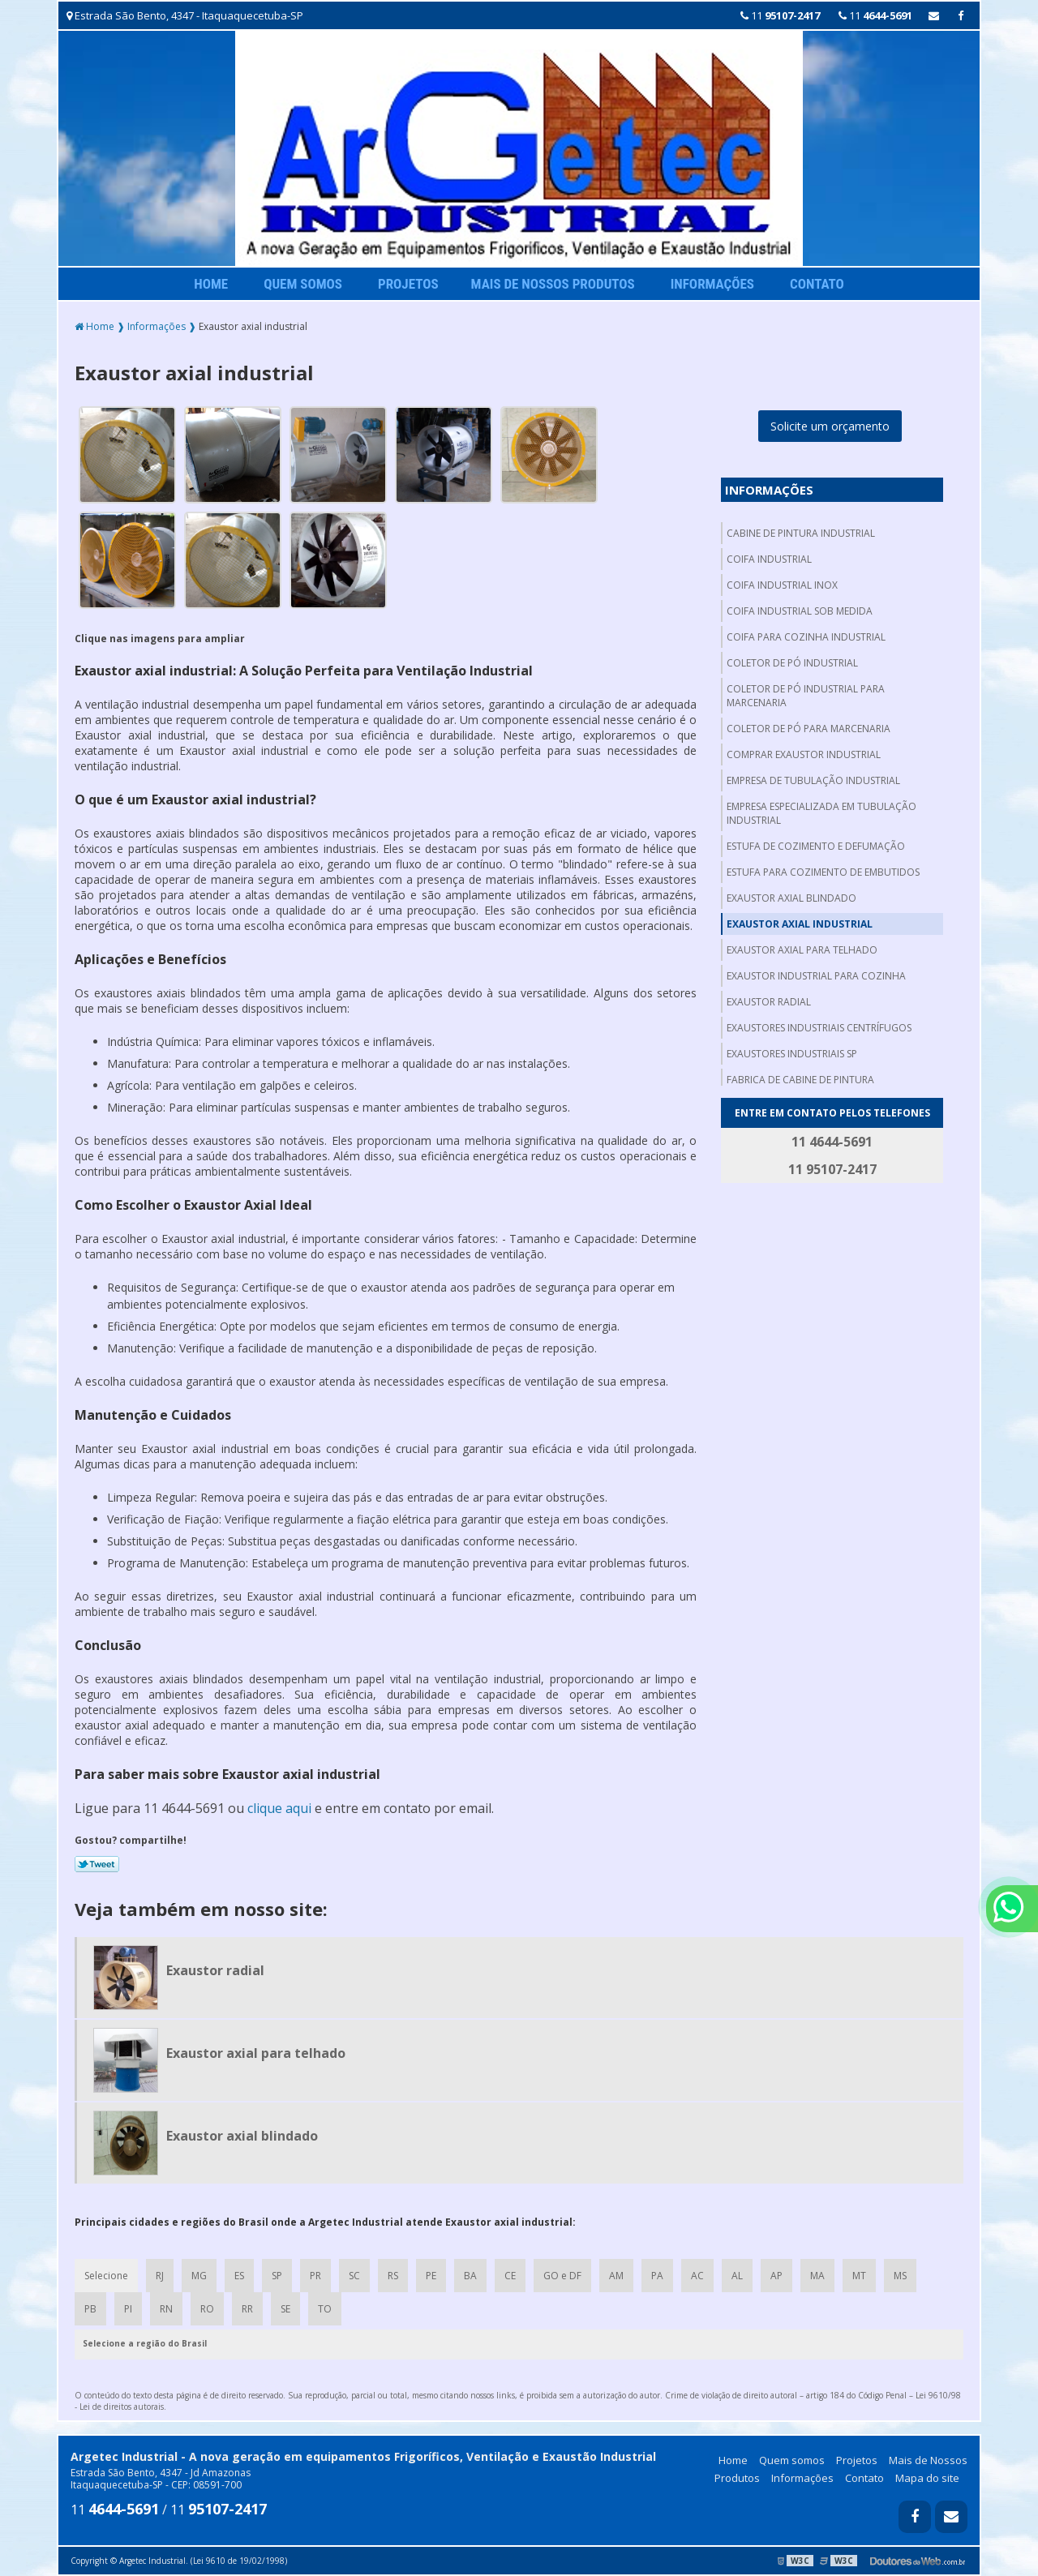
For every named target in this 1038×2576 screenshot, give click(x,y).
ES (239, 2275)
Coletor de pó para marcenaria (808, 728)
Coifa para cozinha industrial (806, 637)
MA (817, 2275)
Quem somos (303, 284)
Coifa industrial (769, 559)
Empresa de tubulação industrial (813, 780)
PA (657, 2275)
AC (697, 2275)
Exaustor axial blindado (791, 898)
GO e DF (562, 2275)
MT (859, 2275)
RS (393, 2275)
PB (90, 2309)
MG (199, 2275)
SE (285, 2309)
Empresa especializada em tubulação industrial (821, 813)
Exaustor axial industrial (800, 924)
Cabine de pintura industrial (801, 533)
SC (354, 2275)
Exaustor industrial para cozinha (816, 976)
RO (207, 2309)
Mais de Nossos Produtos (553, 284)
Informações (712, 284)
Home (211, 284)
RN (166, 2309)
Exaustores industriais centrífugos (819, 1028)
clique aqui (279, 1808)
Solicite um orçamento (830, 426)
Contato (817, 284)
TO (325, 2309)
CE (510, 2275)
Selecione (106, 2275)
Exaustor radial (769, 1002)
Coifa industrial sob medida (800, 611)
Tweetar (97, 1864)
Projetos (408, 284)
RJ (160, 2275)
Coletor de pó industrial (792, 663)
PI (128, 2309)
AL (737, 2275)
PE (431, 2275)
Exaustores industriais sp (792, 1054)
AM (616, 2275)
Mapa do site (927, 2478)
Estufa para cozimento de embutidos (823, 872)
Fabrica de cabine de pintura (800, 1080)
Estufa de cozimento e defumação (816, 846)
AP (776, 2275)
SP (277, 2275)
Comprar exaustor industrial (804, 754)
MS (900, 2275)
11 (780, 15)
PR (315, 2275)
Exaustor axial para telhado (802, 950)
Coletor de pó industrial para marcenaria (806, 695)
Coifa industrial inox (782, 585)
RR (247, 2309)
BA (470, 2275)
